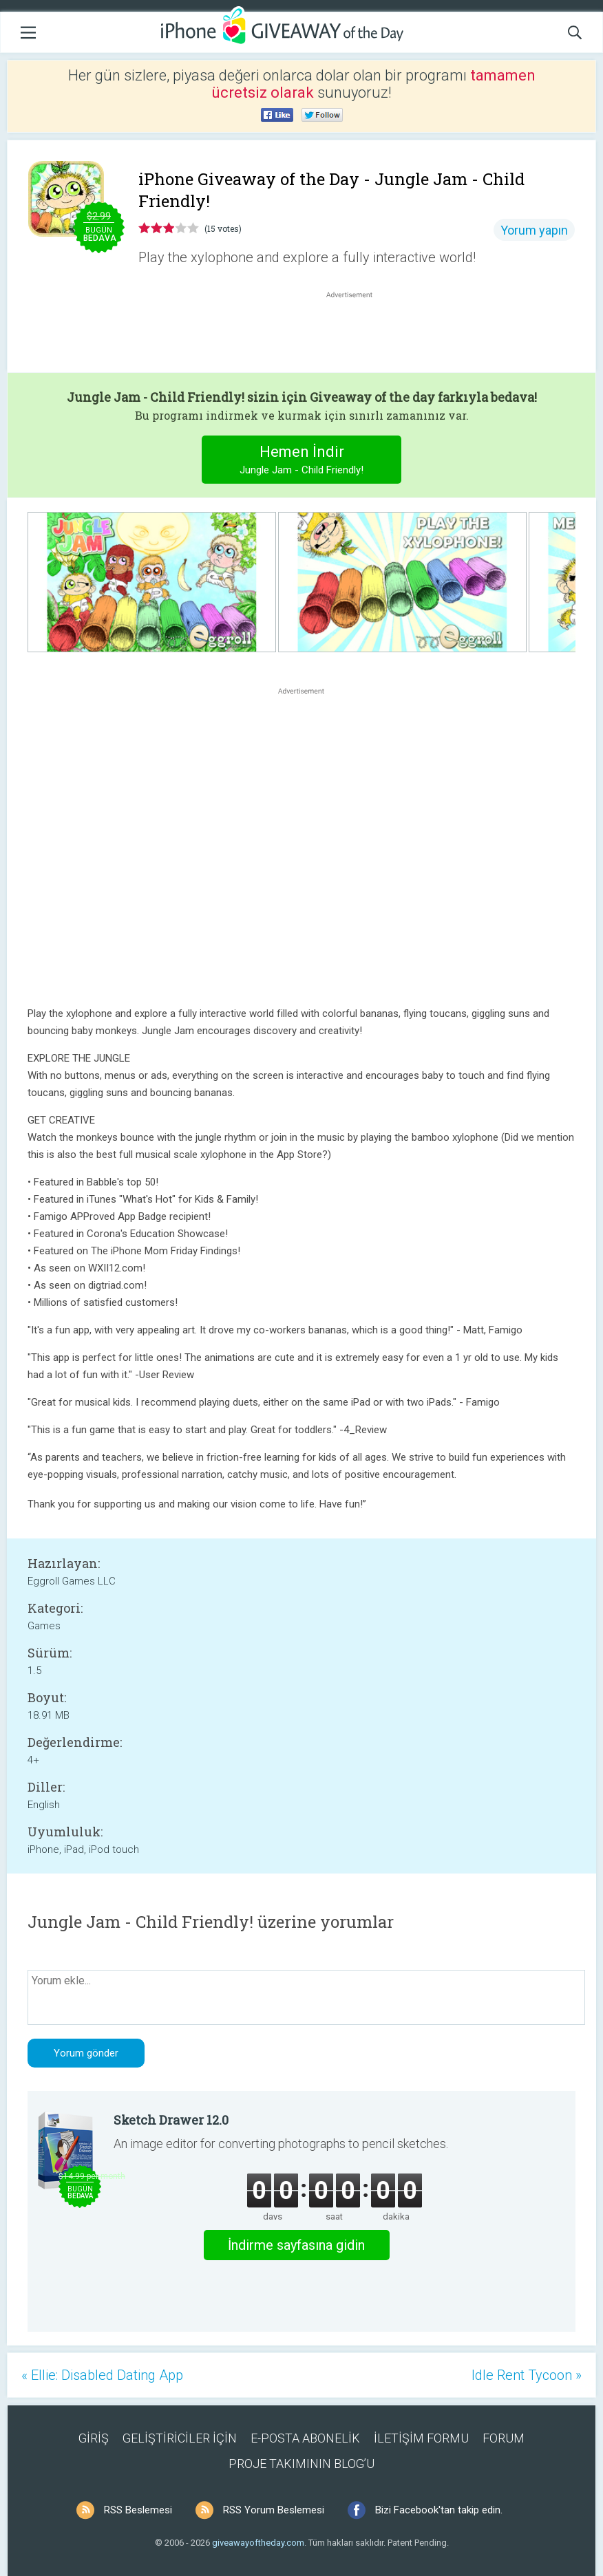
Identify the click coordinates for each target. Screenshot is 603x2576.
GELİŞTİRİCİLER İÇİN (180, 2438)
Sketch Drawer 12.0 (171, 2120)
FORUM (504, 2438)
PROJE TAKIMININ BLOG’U (301, 2463)
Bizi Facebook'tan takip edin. (438, 2510)
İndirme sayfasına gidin (296, 2245)
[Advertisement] (356, 334)
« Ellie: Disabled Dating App (102, 2375)
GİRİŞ (93, 2438)
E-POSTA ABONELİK (305, 2438)
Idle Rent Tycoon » (527, 2375)
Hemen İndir (302, 461)
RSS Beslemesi (138, 2510)
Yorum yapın (534, 230)
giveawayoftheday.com (258, 2542)
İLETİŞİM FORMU (421, 2438)
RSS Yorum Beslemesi (273, 2510)
